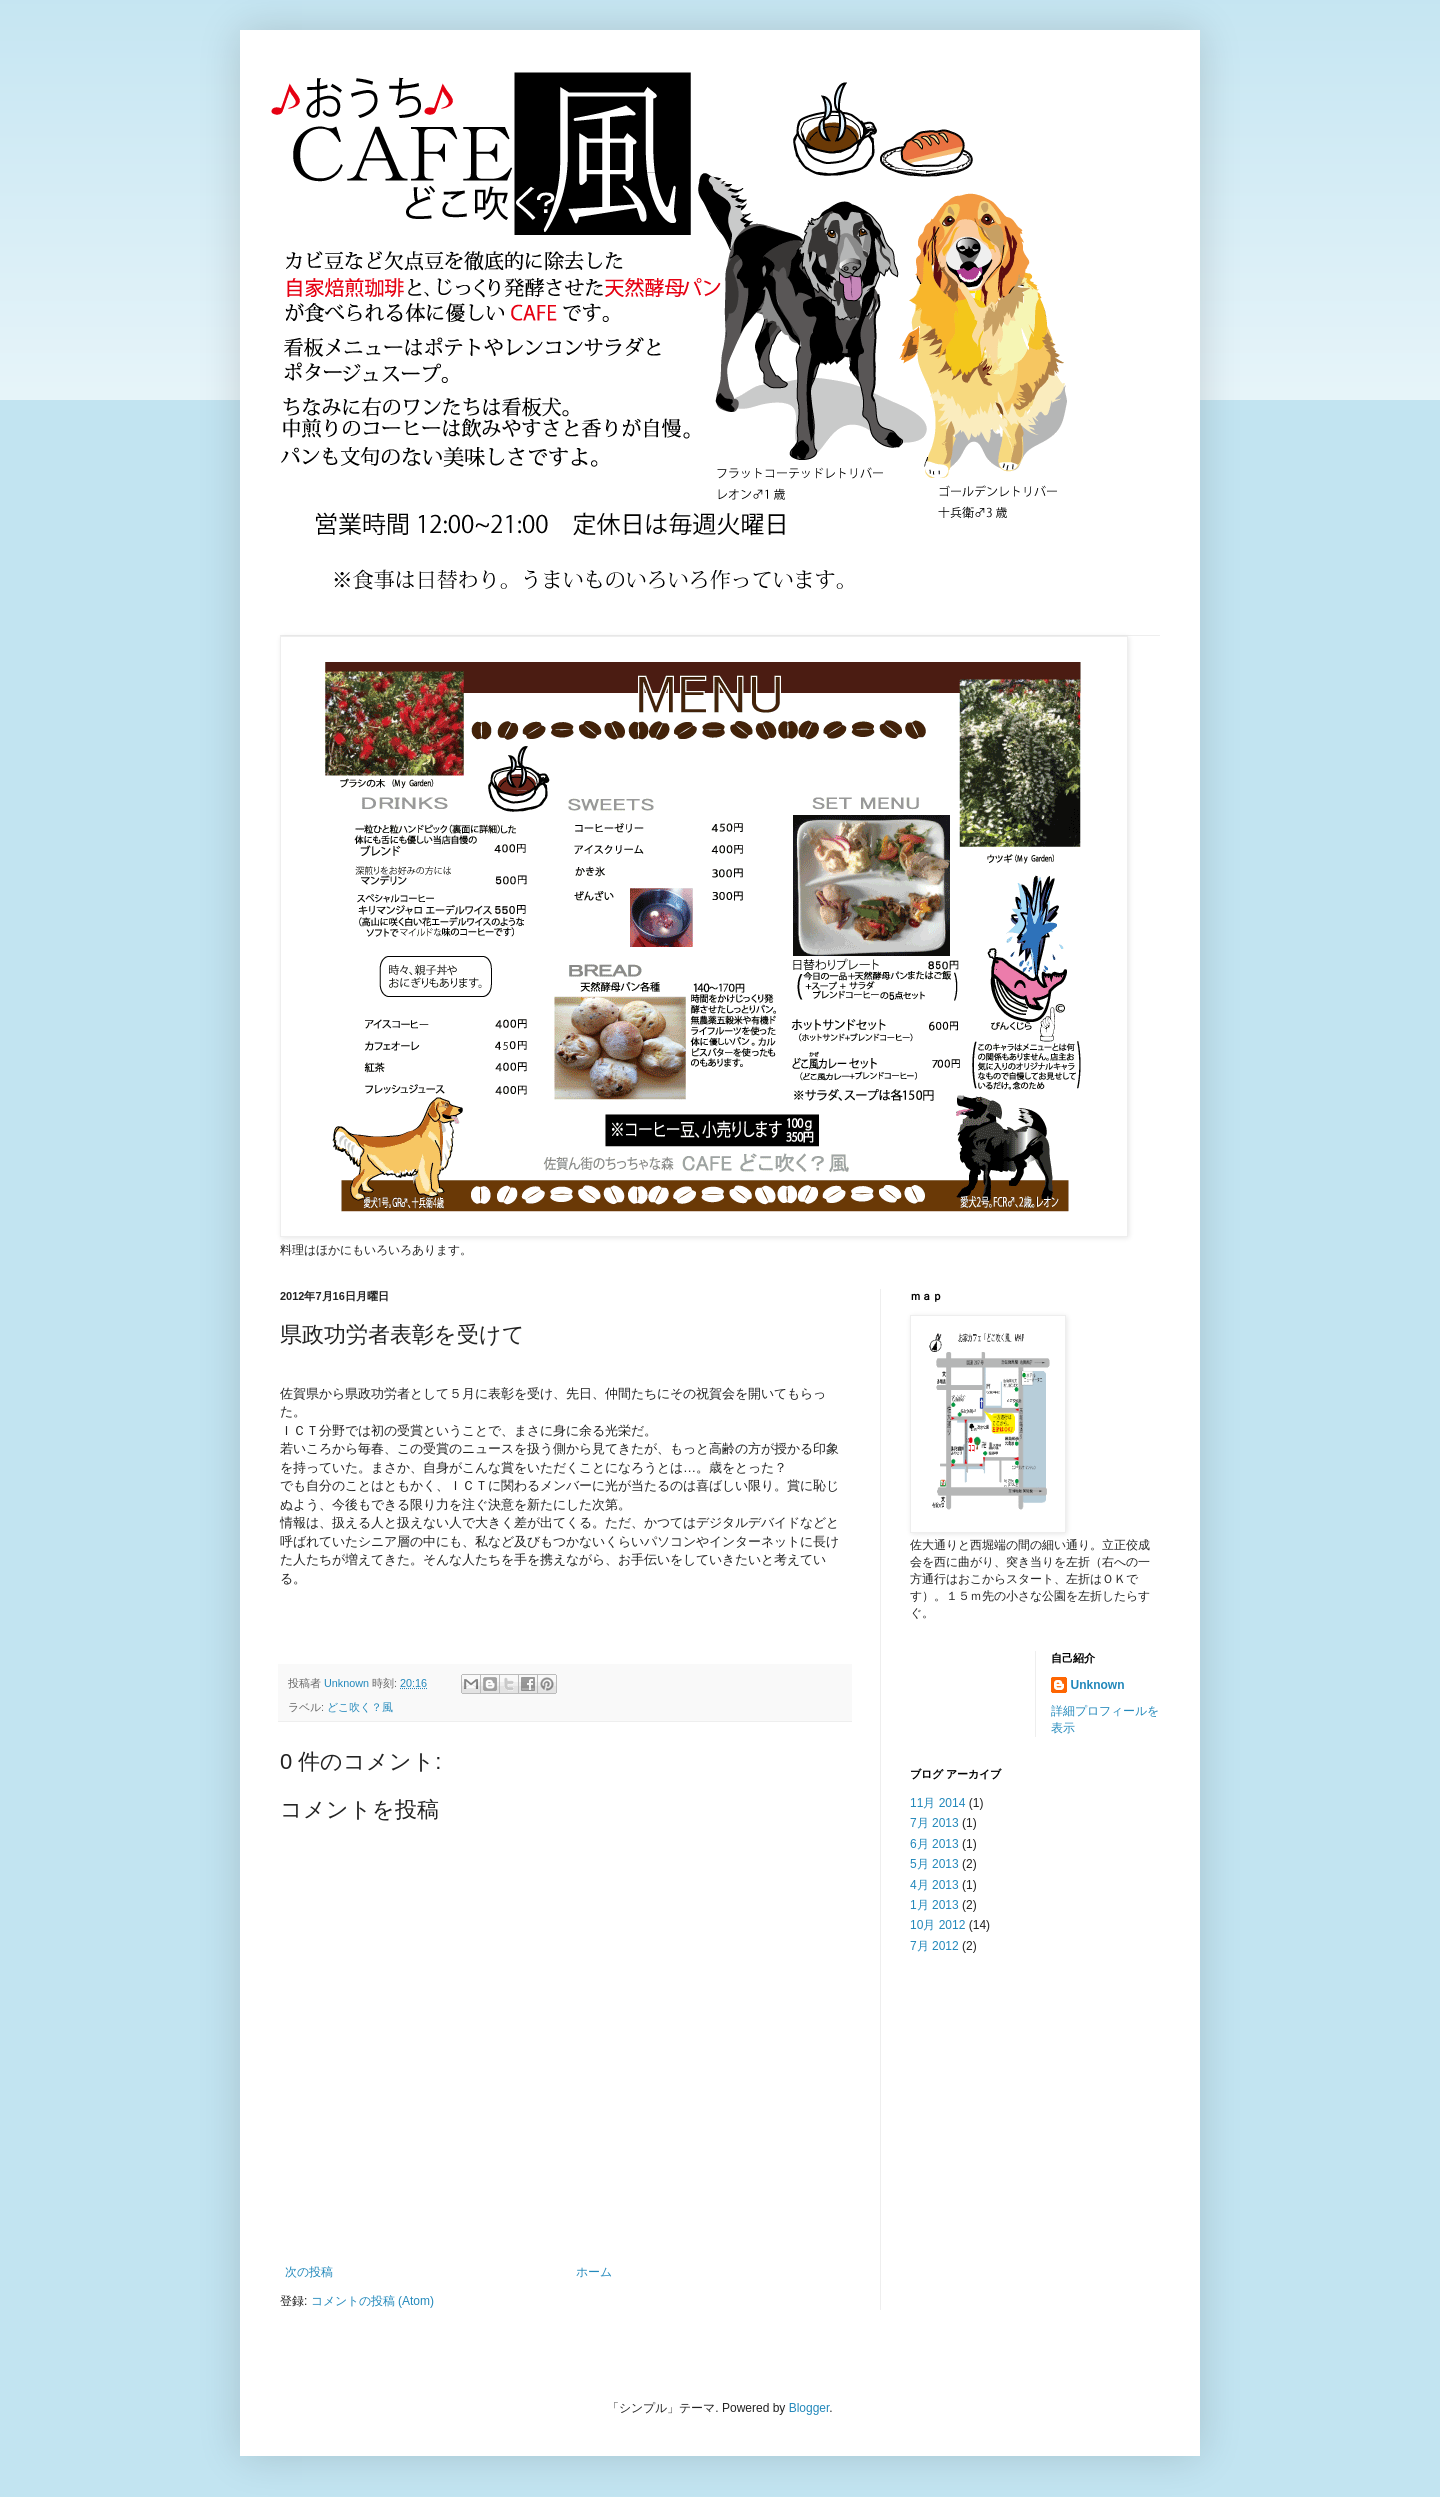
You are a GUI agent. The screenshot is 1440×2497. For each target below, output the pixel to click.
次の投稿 (309, 2272)
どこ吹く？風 (360, 1707)
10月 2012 (937, 1925)
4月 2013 (934, 1885)
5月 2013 (934, 1864)
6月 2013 (934, 1844)
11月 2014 (937, 1803)
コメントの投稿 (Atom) (372, 2301)
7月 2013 (934, 1823)
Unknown (1098, 1685)
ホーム (594, 2272)
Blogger (809, 2408)
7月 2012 (934, 1946)
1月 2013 (934, 1905)
